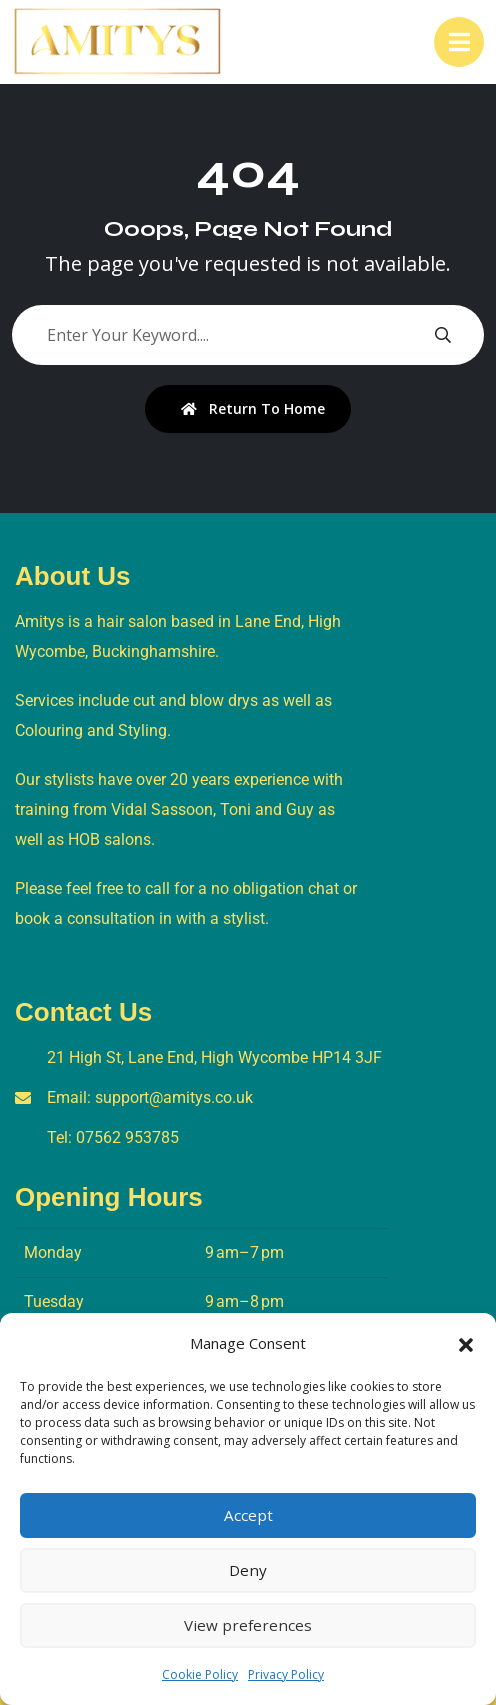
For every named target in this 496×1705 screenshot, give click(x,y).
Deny (248, 1571)
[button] (466, 1343)
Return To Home (253, 408)
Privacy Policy (286, 1674)
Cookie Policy (200, 1674)
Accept (248, 1516)
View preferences (248, 1626)
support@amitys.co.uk (174, 1097)
